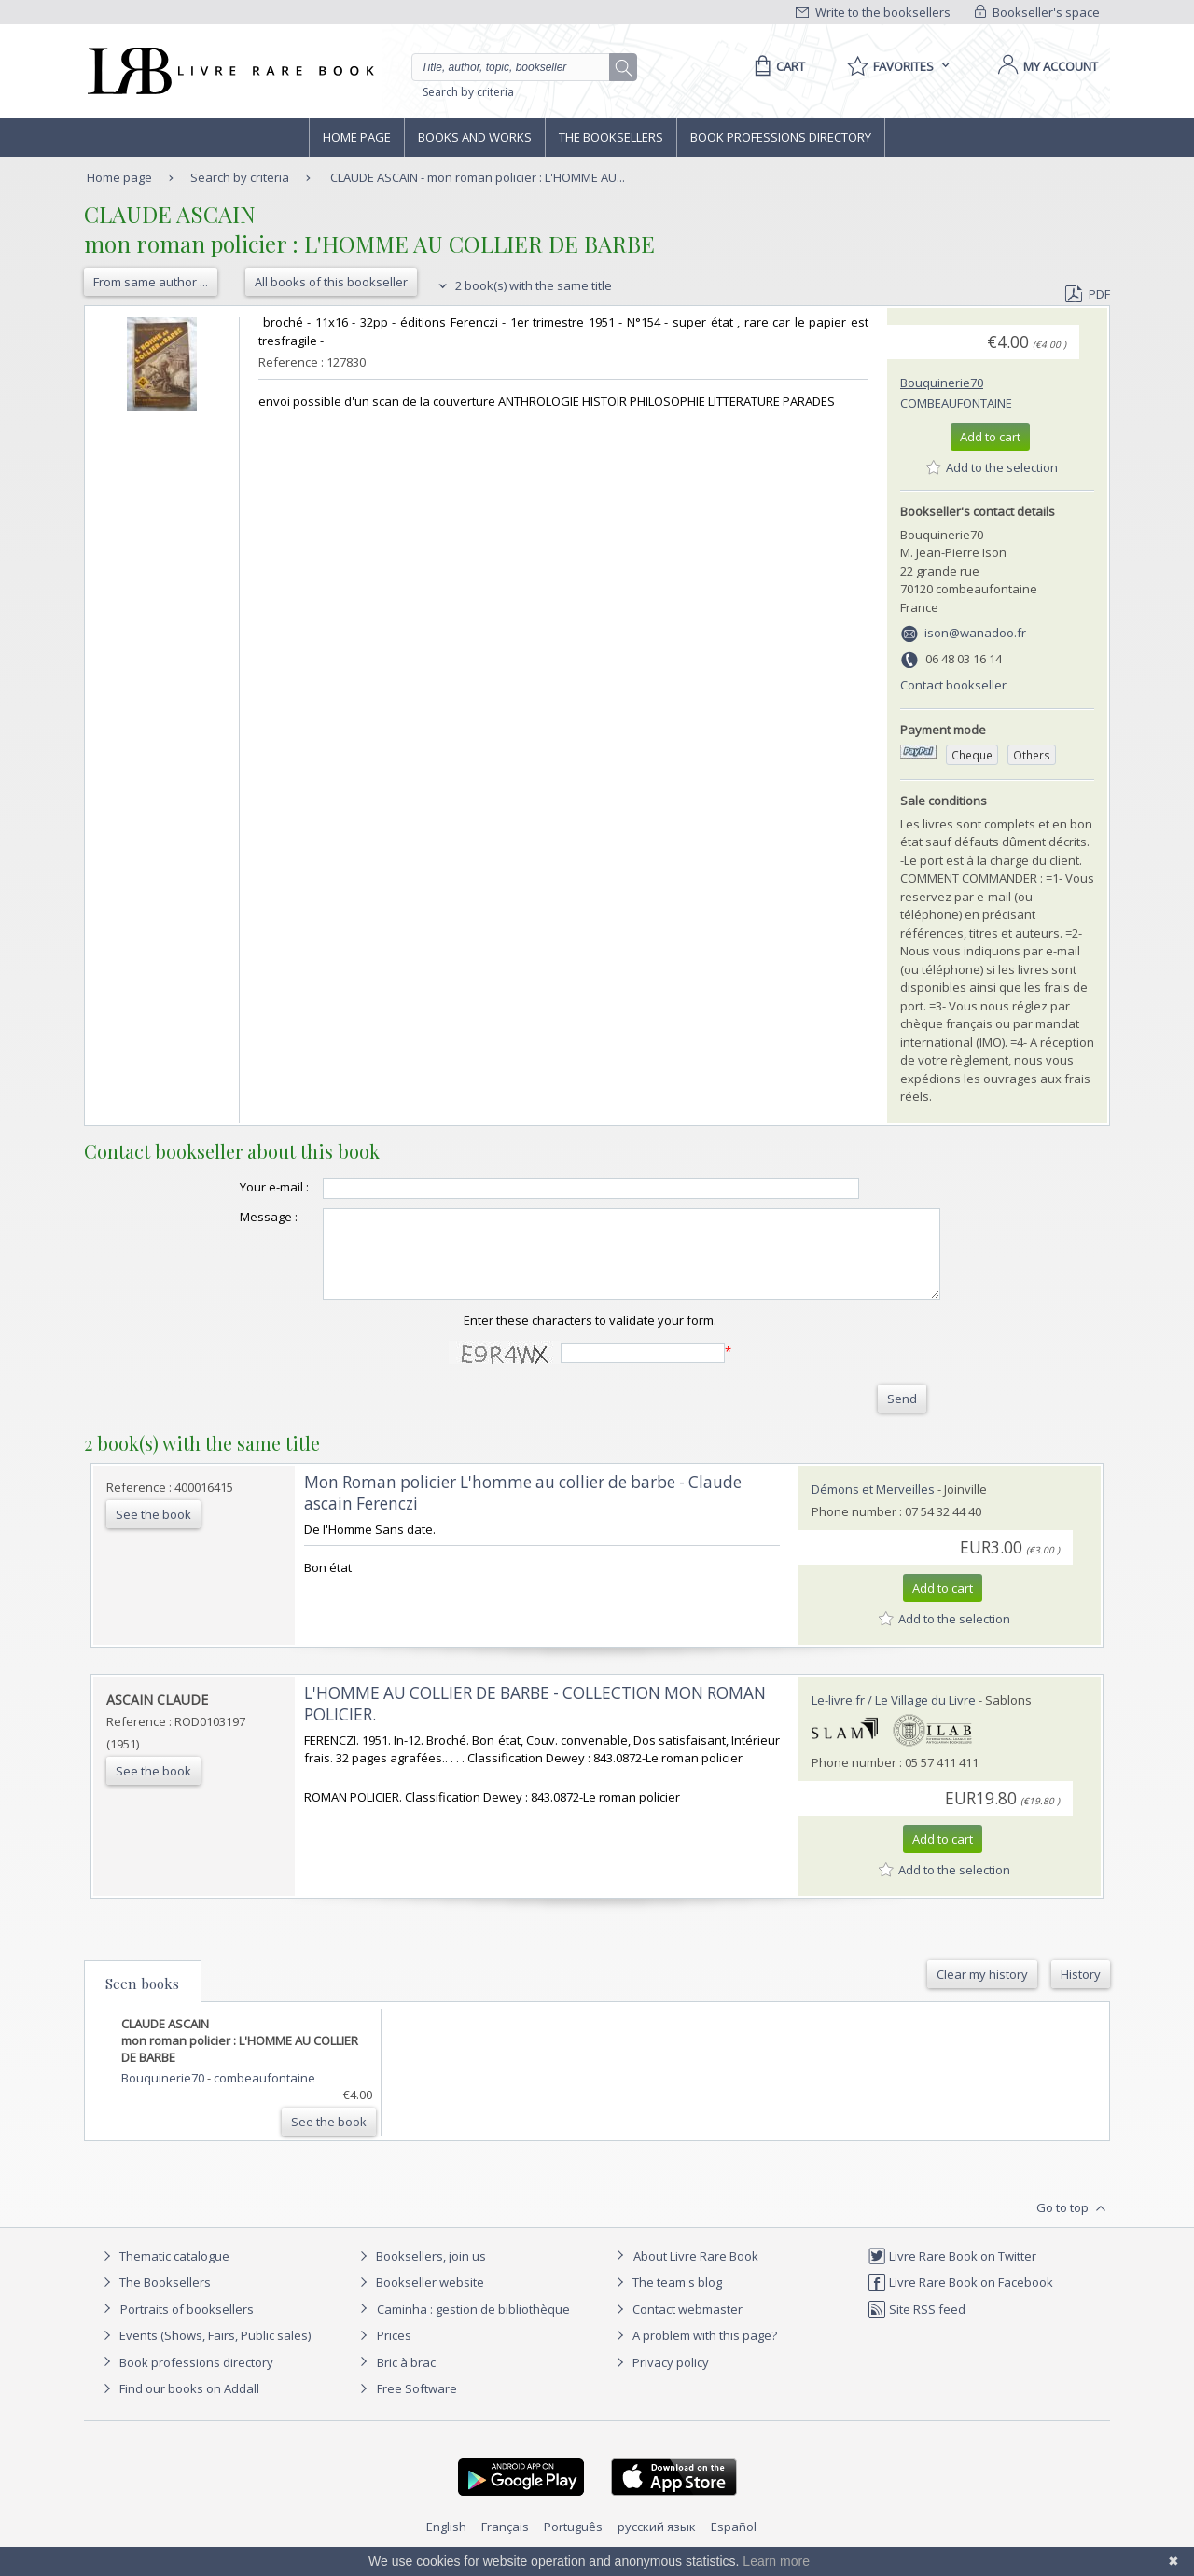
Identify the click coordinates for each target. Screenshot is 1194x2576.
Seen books (142, 2000)
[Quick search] (518, 67)
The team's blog (666, 2299)
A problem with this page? (694, 2352)
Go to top (1073, 2225)
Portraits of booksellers (187, 2326)
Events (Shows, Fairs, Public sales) (204, 2352)
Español (734, 2543)
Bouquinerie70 (941, 382)
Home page (357, 137)
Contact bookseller (953, 684)
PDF (1087, 293)
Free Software (417, 2405)
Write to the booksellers (873, 12)
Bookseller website (419, 2299)
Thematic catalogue (163, 2272)
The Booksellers (611, 137)
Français (505, 2543)
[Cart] (776, 66)
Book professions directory (780, 137)
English (446, 2543)
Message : (231, 1216)
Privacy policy (660, 2379)
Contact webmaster (677, 2326)
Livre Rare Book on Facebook (960, 2299)
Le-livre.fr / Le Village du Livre (894, 1716)
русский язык (657, 2543)
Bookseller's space (1037, 12)
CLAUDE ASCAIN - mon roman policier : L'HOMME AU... (477, 177)
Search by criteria (468, 92)
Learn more (776, 2561)
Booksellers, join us (420, 2272)
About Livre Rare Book (695, 2272)
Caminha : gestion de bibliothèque (473, 2326)
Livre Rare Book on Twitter (952, 2272)
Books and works (475, 137)
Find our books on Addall (178, 2405)
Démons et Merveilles (873, 1505)
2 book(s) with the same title (523, 285)
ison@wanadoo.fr (975, 632)
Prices (394, 2352)
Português (573, 2543)
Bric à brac (406, 2379)
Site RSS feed (916, 2326)
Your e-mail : (236, 1186)
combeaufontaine (956, 403)
